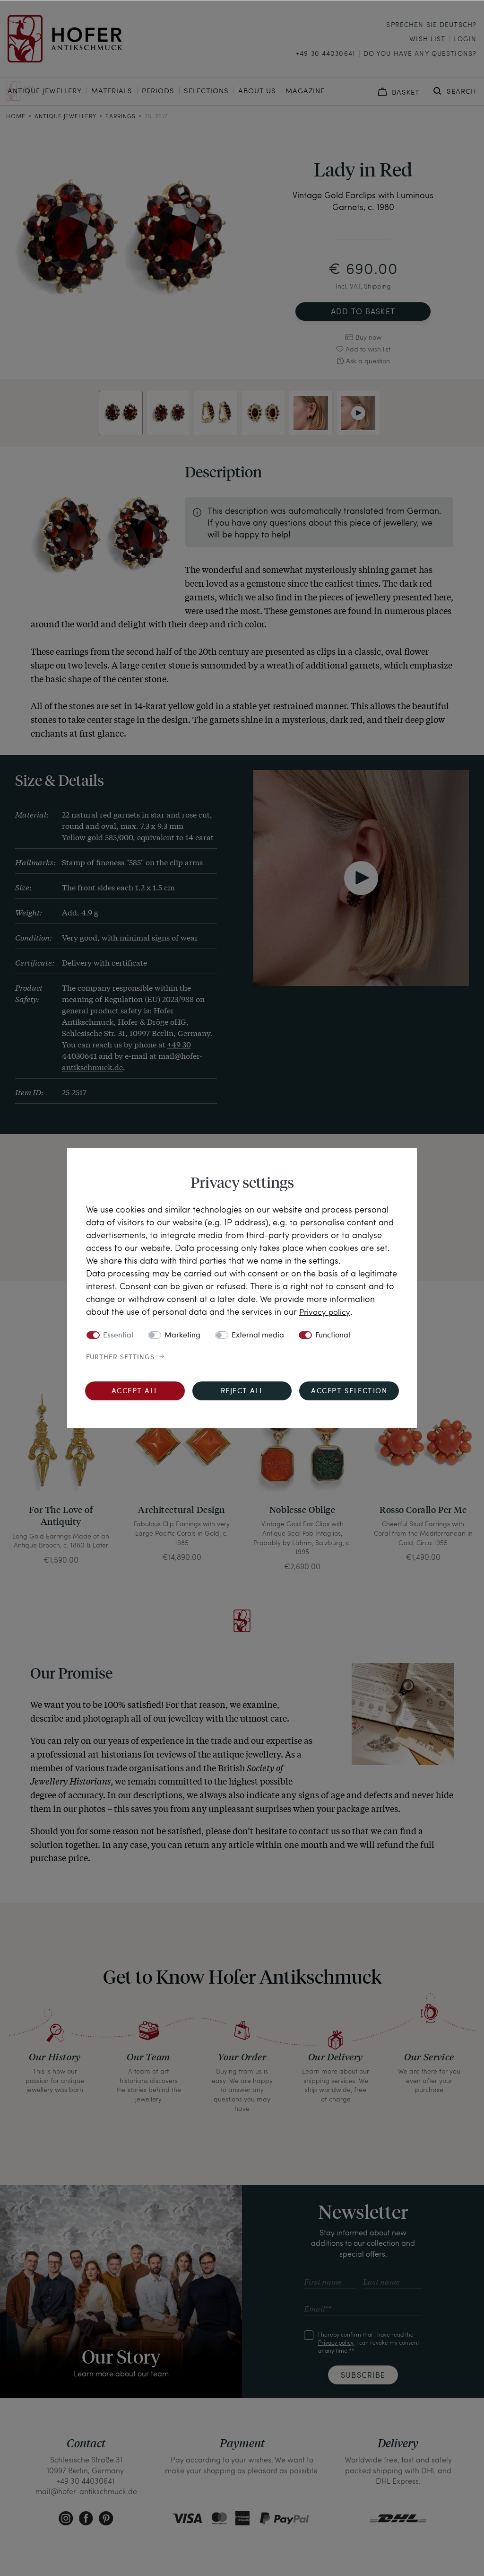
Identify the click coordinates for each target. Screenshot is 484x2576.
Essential (118, 1335)
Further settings (120, 1357)
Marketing (182, 1335)
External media (258, 1335)
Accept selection (349, 1391)
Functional (332, 1335)
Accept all (135, 1391)
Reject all (242, 1391)
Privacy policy (325, 1311)
